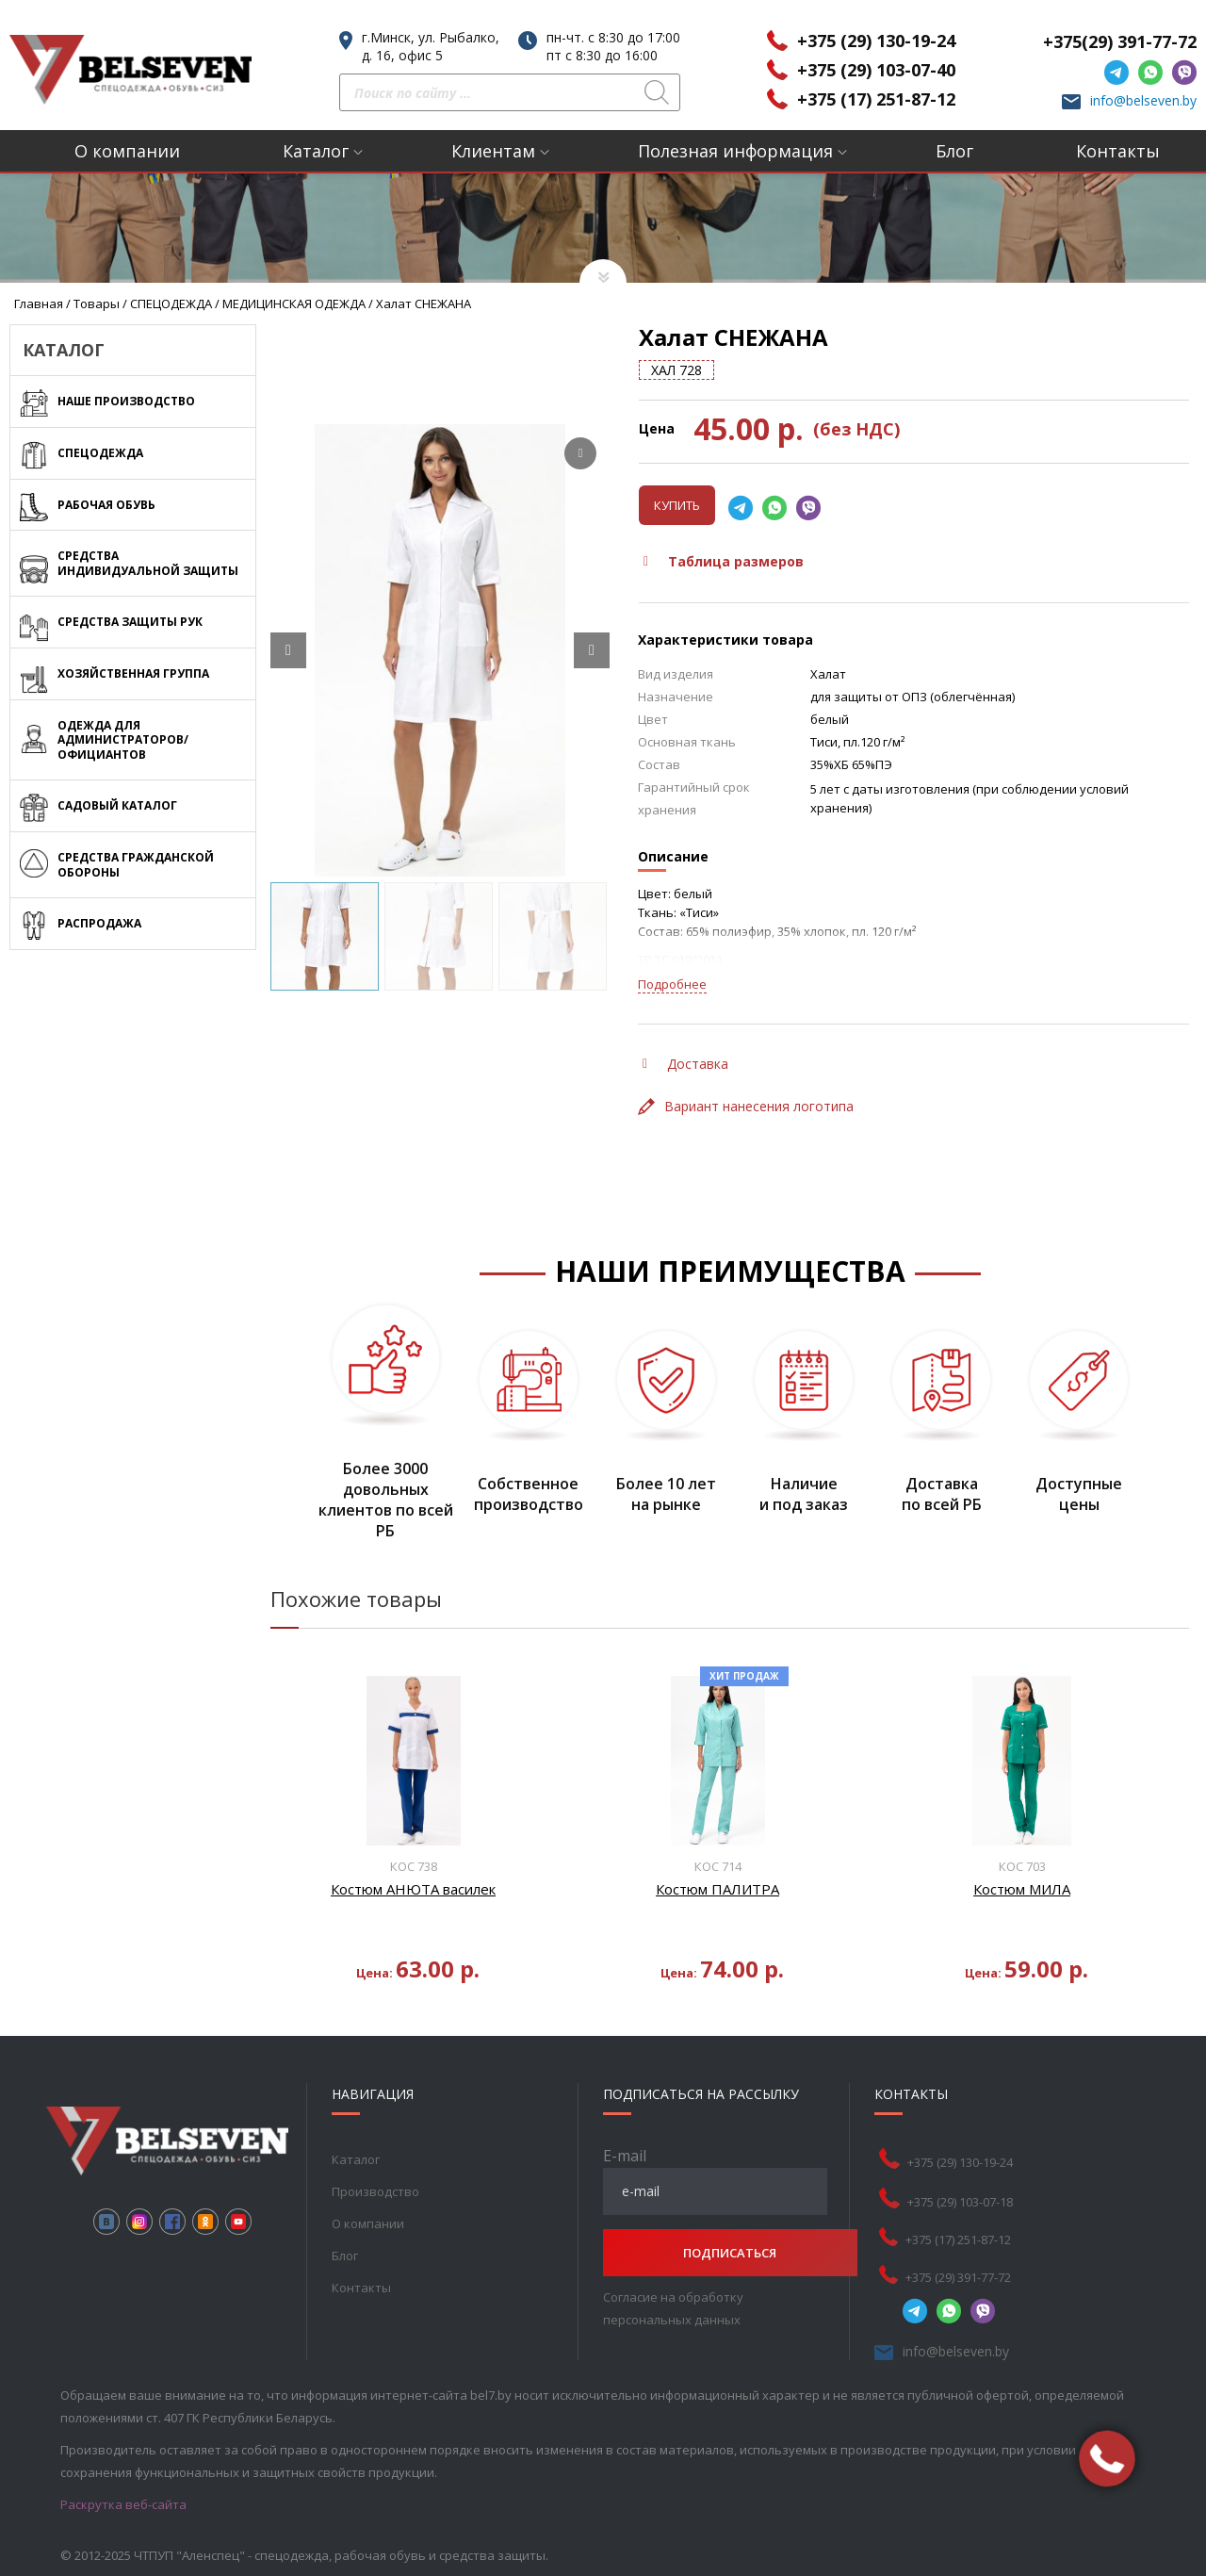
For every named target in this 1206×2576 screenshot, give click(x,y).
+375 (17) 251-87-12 (876, 99)
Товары (96, 303)
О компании (127, 150)
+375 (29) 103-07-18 (971, 2201)
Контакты (1118, 150)
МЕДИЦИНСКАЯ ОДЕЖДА (294, 303)
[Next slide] (592, 650)
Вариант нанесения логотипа (746, 1106)
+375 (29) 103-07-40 (876, 69)
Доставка (685, 1064)
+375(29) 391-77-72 (1120, 41)
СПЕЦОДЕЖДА (171, 303)
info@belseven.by (1143, 100)
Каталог (316, 150)
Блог (954, 150)
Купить (677, 505)
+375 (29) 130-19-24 (876, 40)
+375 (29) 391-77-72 (969, 2277)
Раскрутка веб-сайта (123, 2504)
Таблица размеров (724, 561)
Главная (38, 303)
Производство (374, 2191)
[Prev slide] (288, 650)
